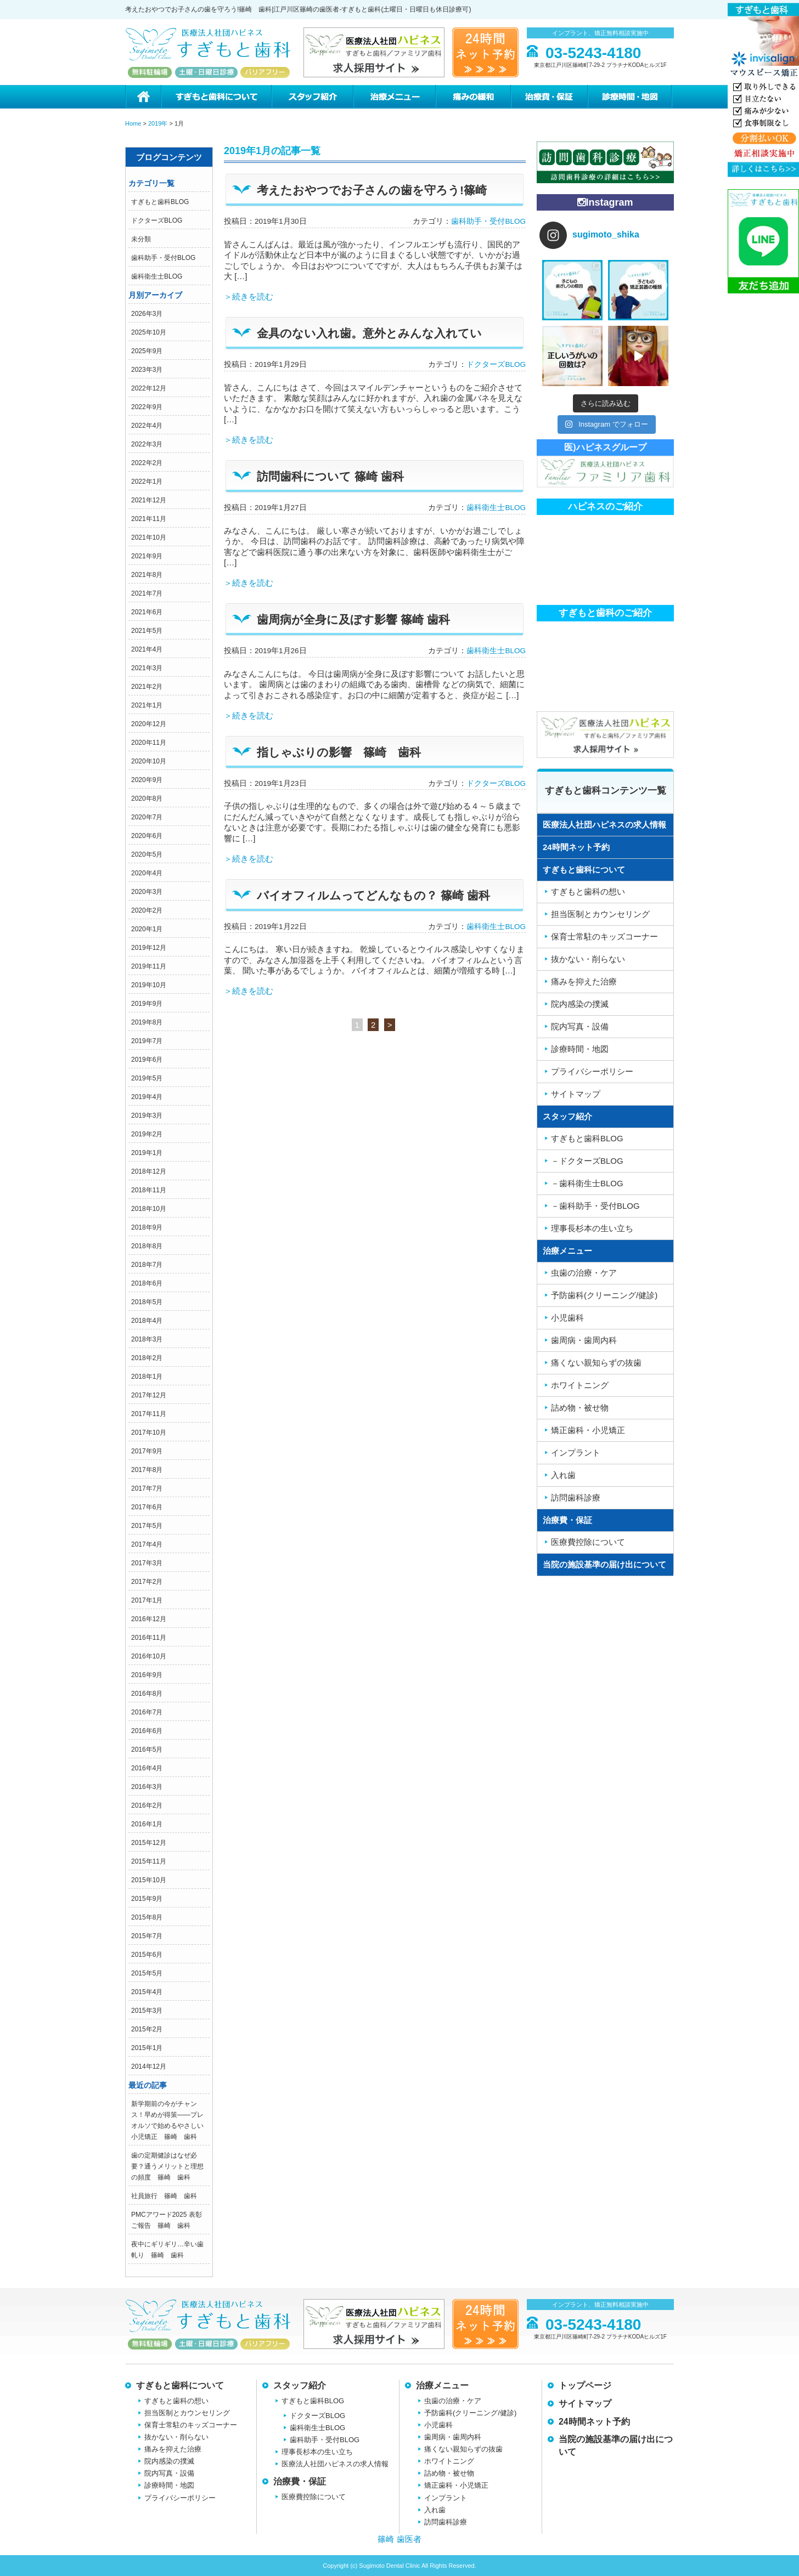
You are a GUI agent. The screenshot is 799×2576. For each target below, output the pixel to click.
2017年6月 (146, 1507)
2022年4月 (146, 425)
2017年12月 (148, 1395)
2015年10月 (148, 1880)
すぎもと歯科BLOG (160, 202)
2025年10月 (148, 332)
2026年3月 (146, 314)
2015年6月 (146, 1954)
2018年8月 (146, 1246)
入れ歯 (563, 1475)
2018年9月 (146, 1227)
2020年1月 (146, 929)
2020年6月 (146, 836)
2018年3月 (146, 1339)
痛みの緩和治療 (472, 97)
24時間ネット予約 (576, 847)
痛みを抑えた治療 (584, 981)
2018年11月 (148, 1190)
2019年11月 (148, 966)
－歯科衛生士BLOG (587, 1183)
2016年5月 (146, 1749)
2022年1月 (146, 481)
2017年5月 (146, 1526)
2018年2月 (146, 1358)
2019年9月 (146, 1003)
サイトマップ (575, 1094)
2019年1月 (146, 1153)
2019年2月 (146, 1134)
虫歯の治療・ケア (584, 1272)
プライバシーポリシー (592, 1071)
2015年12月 (148, 1843)
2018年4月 (146, 1320)
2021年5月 (146, 631)
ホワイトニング (580, 1385)
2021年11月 (148, 519)
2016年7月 (146, 1712)
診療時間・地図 (630, 97)
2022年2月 (146, 463)
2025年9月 (146, 351)
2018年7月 (146, 1265)
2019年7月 (146, 1041)
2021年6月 (146, 612)
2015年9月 (146, 1899)
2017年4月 (146, 1544)
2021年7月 (146, 593)
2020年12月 (148, 724)
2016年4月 (146, 1768)
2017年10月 (148, 1432)
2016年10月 (148, 1656)
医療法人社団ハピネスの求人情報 (604, 824)
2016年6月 (146, 1731)
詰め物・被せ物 (580, 1407)
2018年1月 (146, 1376)
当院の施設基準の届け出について (604, 1564)
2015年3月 (146, 2010)
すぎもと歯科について (216, 97)
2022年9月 (146, 407)
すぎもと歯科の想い (588, 891)
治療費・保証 (548, 97)
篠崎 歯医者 (399, 2539)
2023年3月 (146, 369)
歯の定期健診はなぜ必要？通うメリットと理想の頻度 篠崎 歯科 (167, 2166)
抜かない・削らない (588, 959)
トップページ (585, 2385)
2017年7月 (146, 1488)
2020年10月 (148, 761)
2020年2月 (146, 910)
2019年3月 (146, 1115)
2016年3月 (146, 1787)
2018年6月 (146, 1283)
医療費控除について (588, 1542)
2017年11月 (148, 1414)
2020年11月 (148, 742)
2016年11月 (148, 1637)
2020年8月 (146, 798)
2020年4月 (146, 873)
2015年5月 (146, 1973)
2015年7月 (146, 1936)
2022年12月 (148, 388)
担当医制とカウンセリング (600, 914)
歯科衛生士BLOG (156, 276)
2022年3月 (146, 444)
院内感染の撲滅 (580, 1004)
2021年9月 (146, 556)
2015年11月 (148, 1861)
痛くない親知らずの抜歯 (596, 1362)
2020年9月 (146, 780)
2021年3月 (146, 668)
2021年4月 (146, 649)
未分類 (141, 239)
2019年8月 (146, 1022)
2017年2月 (146, 1582)
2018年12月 (148, 1171)
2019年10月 (148, 985)
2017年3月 (146, 1563)
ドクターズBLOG (156, 220)
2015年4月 (146, 1992)
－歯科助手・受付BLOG (595, 1205)
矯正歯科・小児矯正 (588, 1430)
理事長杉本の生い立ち (592, 1228)
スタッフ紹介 (312, 97)
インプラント (575, 1452)
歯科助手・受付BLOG (163, 258)
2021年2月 (146, 686)
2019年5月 (146, 1078)
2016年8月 (146, 1693)
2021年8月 (146, 575)
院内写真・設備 (580, 1026)
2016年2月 (146, 1805)
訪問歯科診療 (575, 1497)
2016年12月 (148, 1619)
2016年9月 (146, 1675)
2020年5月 (146, 854)
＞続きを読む (248, 296)
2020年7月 (146, 817)
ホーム (143, 97)
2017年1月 (146, 1600)
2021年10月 (148, 537)
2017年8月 (146, 1470)
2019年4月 (146, 1097)
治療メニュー (394, 97)
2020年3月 (146, 892)
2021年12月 (148, 500)
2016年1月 (146, 1824)
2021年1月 (146, 705)
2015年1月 (146, 2048)
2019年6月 (146, 1059)
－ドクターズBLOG (587, 1160)
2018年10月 (148, 1209)
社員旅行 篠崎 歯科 (164, 2196)
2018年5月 (146, 1302)
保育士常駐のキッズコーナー (604, 936)
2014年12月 (148, 2066)
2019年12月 (148, 948)
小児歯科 (567, 1317)
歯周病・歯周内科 (584, 1340)
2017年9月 (146, 1451)
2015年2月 (146, 2029)
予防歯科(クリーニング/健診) (604, 1295)
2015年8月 (146, 1917)
